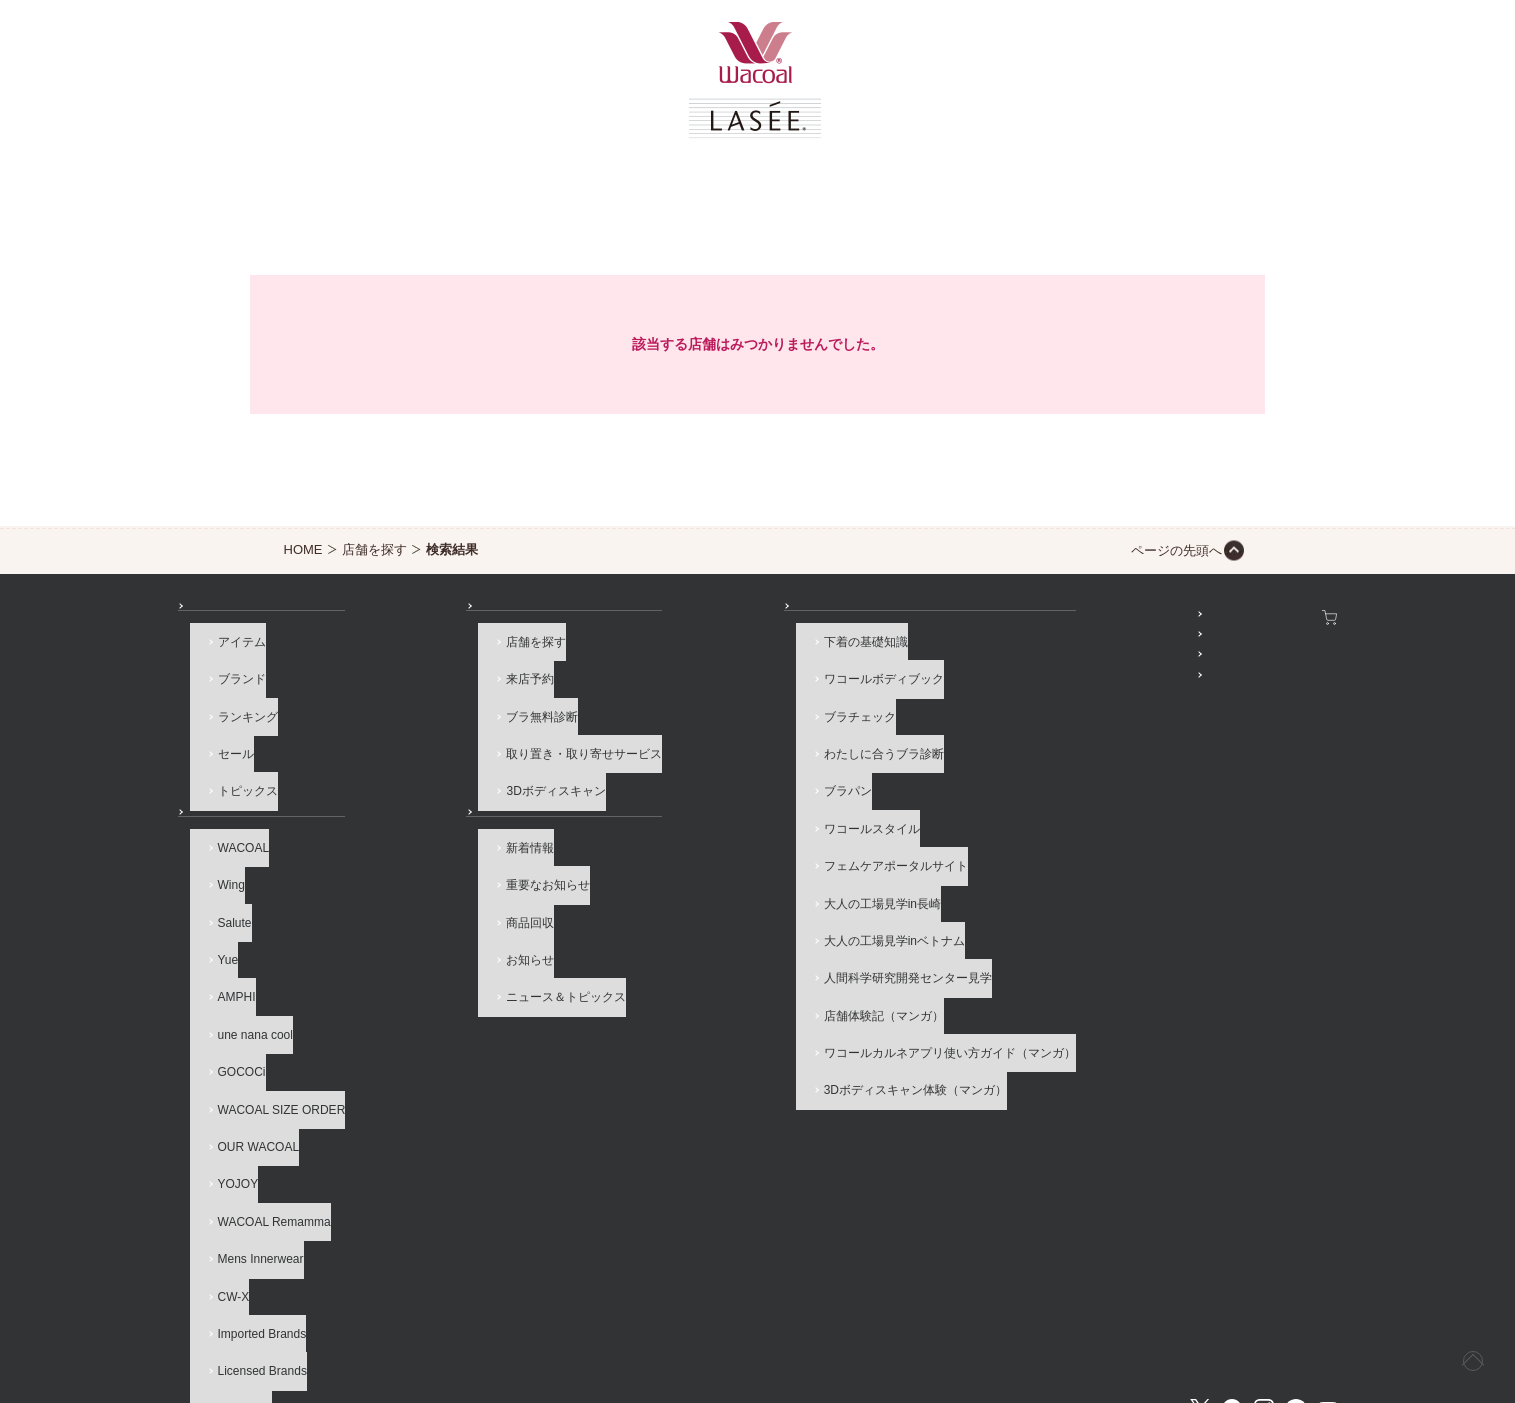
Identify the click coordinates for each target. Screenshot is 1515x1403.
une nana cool (243, 974)
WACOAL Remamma (262, 1112)
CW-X (222, 1167)
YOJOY (226, 1085)
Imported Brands (250, 1195)
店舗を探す (374, 549)
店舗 (404, 617)
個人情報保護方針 (812, 1315)
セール (224, 741)
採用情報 (700, 1315)
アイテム (230, 658)
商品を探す (224, 617)
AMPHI (225, 947)
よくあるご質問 (332, 1315)
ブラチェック (666, 713)
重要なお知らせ (446, 864)
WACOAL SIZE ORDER (270, 1029)
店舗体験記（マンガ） (690, 934)
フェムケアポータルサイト (702, 823)
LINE (1296, 1245)
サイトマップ (1086, 1315)
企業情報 (611, 1315)
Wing (219, 864)
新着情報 (428, 836)
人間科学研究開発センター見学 (714, 906)
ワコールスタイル (678, 796)
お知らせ (416, 796)
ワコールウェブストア (1271, 617)
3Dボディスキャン (453, 768)
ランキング (236, 713)
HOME (303, 549)
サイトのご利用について (481, 1315)
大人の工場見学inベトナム (700, 878)
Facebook (1232, 1245)
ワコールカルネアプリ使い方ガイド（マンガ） (756, 961)
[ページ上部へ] (1459, 1347)
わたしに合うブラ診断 (690, 741)
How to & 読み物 (663, 617)
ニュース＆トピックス (464, 947)
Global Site (1306, 1315)
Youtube (1328, 1245)
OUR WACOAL (247, 1057)
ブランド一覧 (230, 796)
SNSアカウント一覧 (994, 617)
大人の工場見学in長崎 (688, 851)
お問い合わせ (214, 1315)
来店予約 (428, 685)
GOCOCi (230, 1002)
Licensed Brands (250, 1222)
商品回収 (428, 891)
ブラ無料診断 (440, 713)
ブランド (230, 685)
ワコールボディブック (690, 685)
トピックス (236, 768)
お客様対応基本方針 (955, 1315)
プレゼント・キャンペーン (1012, 672)
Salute (223, 891)
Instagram (1264, 1245)
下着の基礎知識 (672, 658)
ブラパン (654, 768)
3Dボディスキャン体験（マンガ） (721, 989)
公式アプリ (970, 700)
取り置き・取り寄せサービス (482, 741)
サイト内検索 (1198, 1315)
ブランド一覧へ (248, 1250)
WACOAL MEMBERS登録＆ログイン (1041, 645)
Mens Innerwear (249, 1140)
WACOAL (232, 836)
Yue (216, 919)
